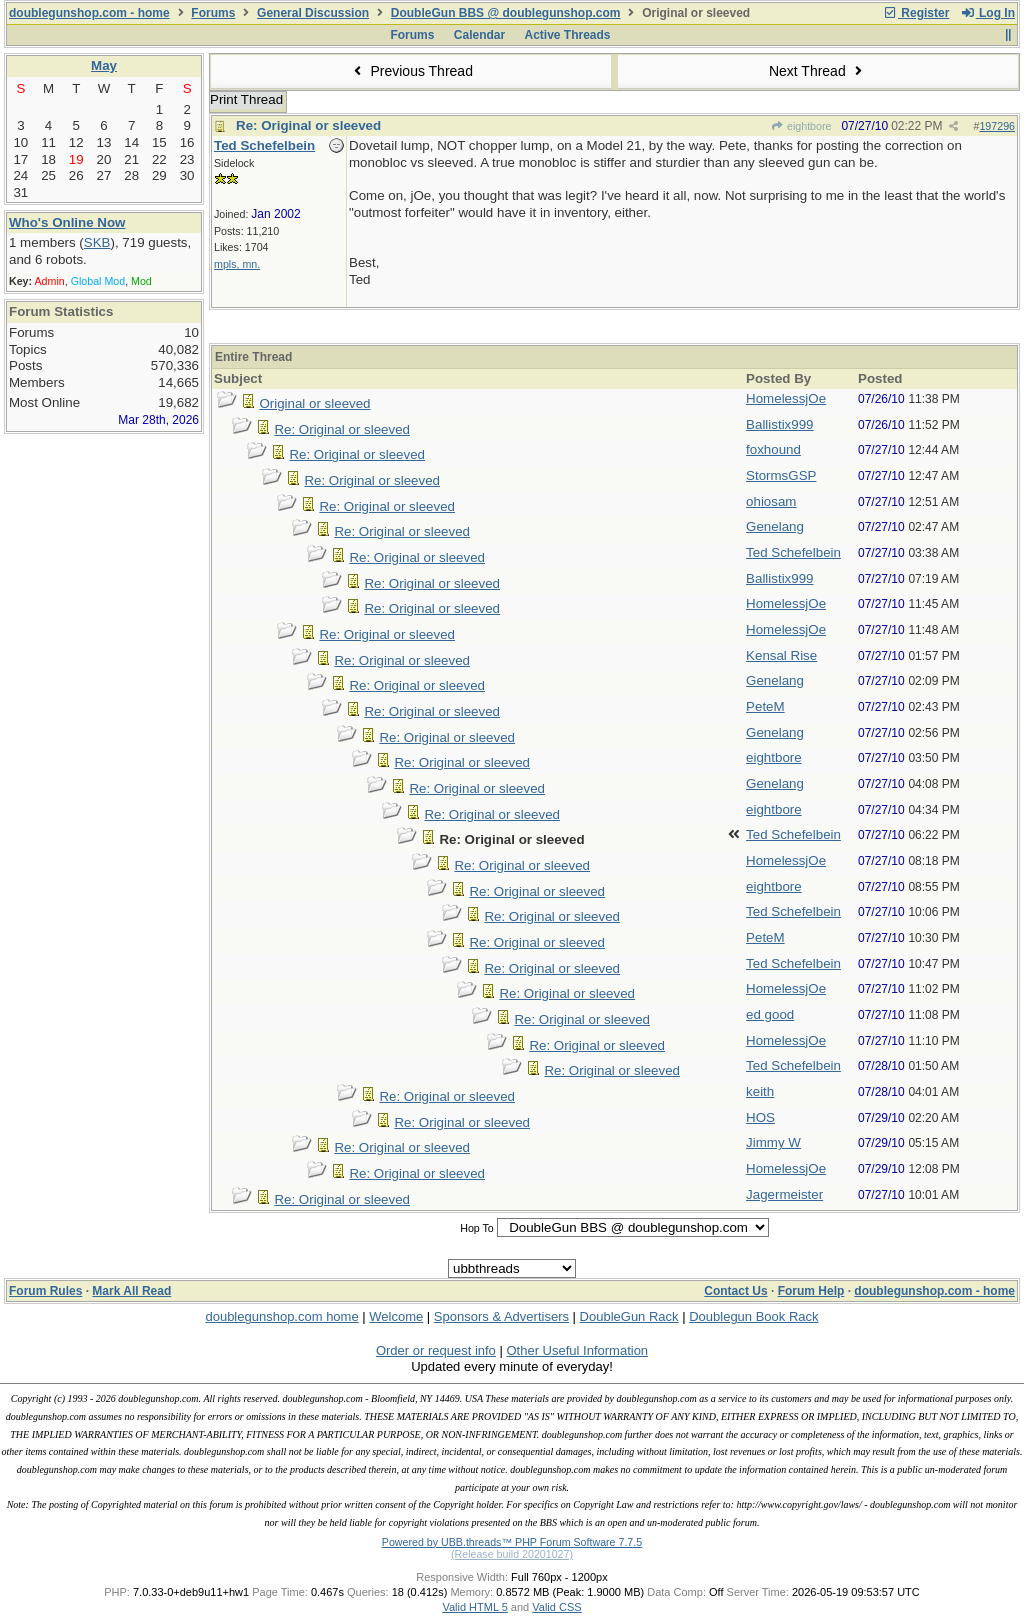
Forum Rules (45, 1291)
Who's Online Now (67, 222)
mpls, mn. (237, 264)
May (104, 65)
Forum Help (811, 1291)
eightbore (801, 126)
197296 (997, 126)
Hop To (477, 1228)
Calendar (479, 35)
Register (916, 13)
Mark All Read (131, 1291)
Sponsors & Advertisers (501, 1316)
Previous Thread (411, 71)
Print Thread (246, 99)
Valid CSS (556, 1607)
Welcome (396, 1316)
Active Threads (568, 35)
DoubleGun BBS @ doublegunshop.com (506, 13)
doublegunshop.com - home (89, 13)
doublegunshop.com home (281, 1316)
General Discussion (313, 13)
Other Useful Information (577, 1350)
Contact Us (735, 1291)
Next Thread (818, 71)
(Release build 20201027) (512, 1554)
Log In (988, 13)
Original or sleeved (314, 403)
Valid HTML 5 (474, 1607)
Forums (213, 13)
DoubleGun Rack (629, 1316)
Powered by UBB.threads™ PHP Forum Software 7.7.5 (512, 1542)
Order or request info (436, 1350)
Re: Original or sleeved (308, 125)
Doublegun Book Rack (753, 1316)
